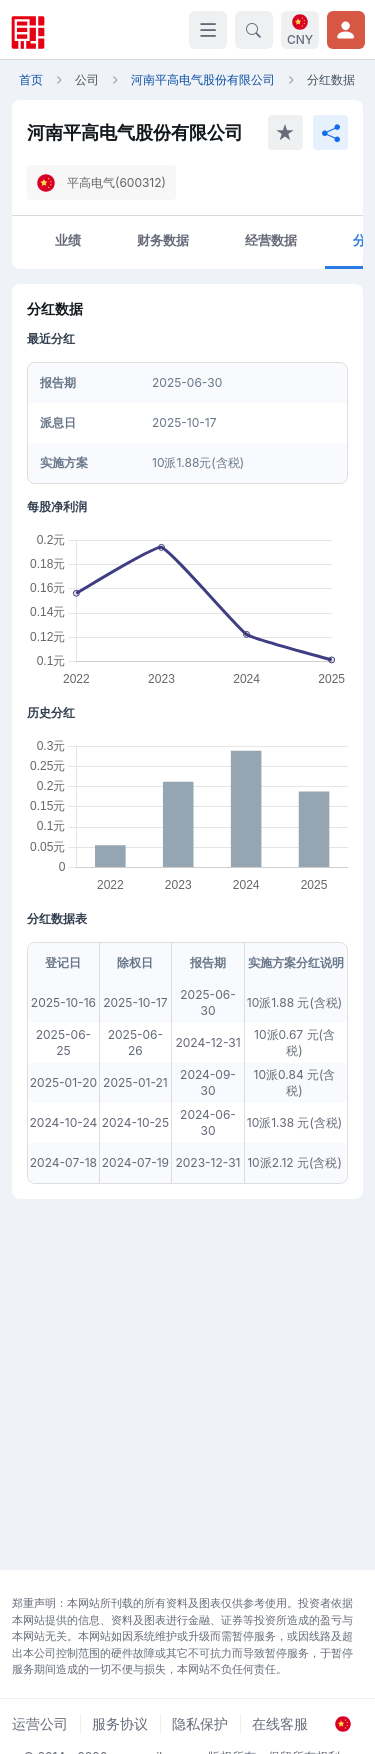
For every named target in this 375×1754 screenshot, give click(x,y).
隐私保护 (200, 1723)
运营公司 (40, 1723)
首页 (31, 79)
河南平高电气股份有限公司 (203, 79)
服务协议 (120, 1723)
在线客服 (280, 1723)
